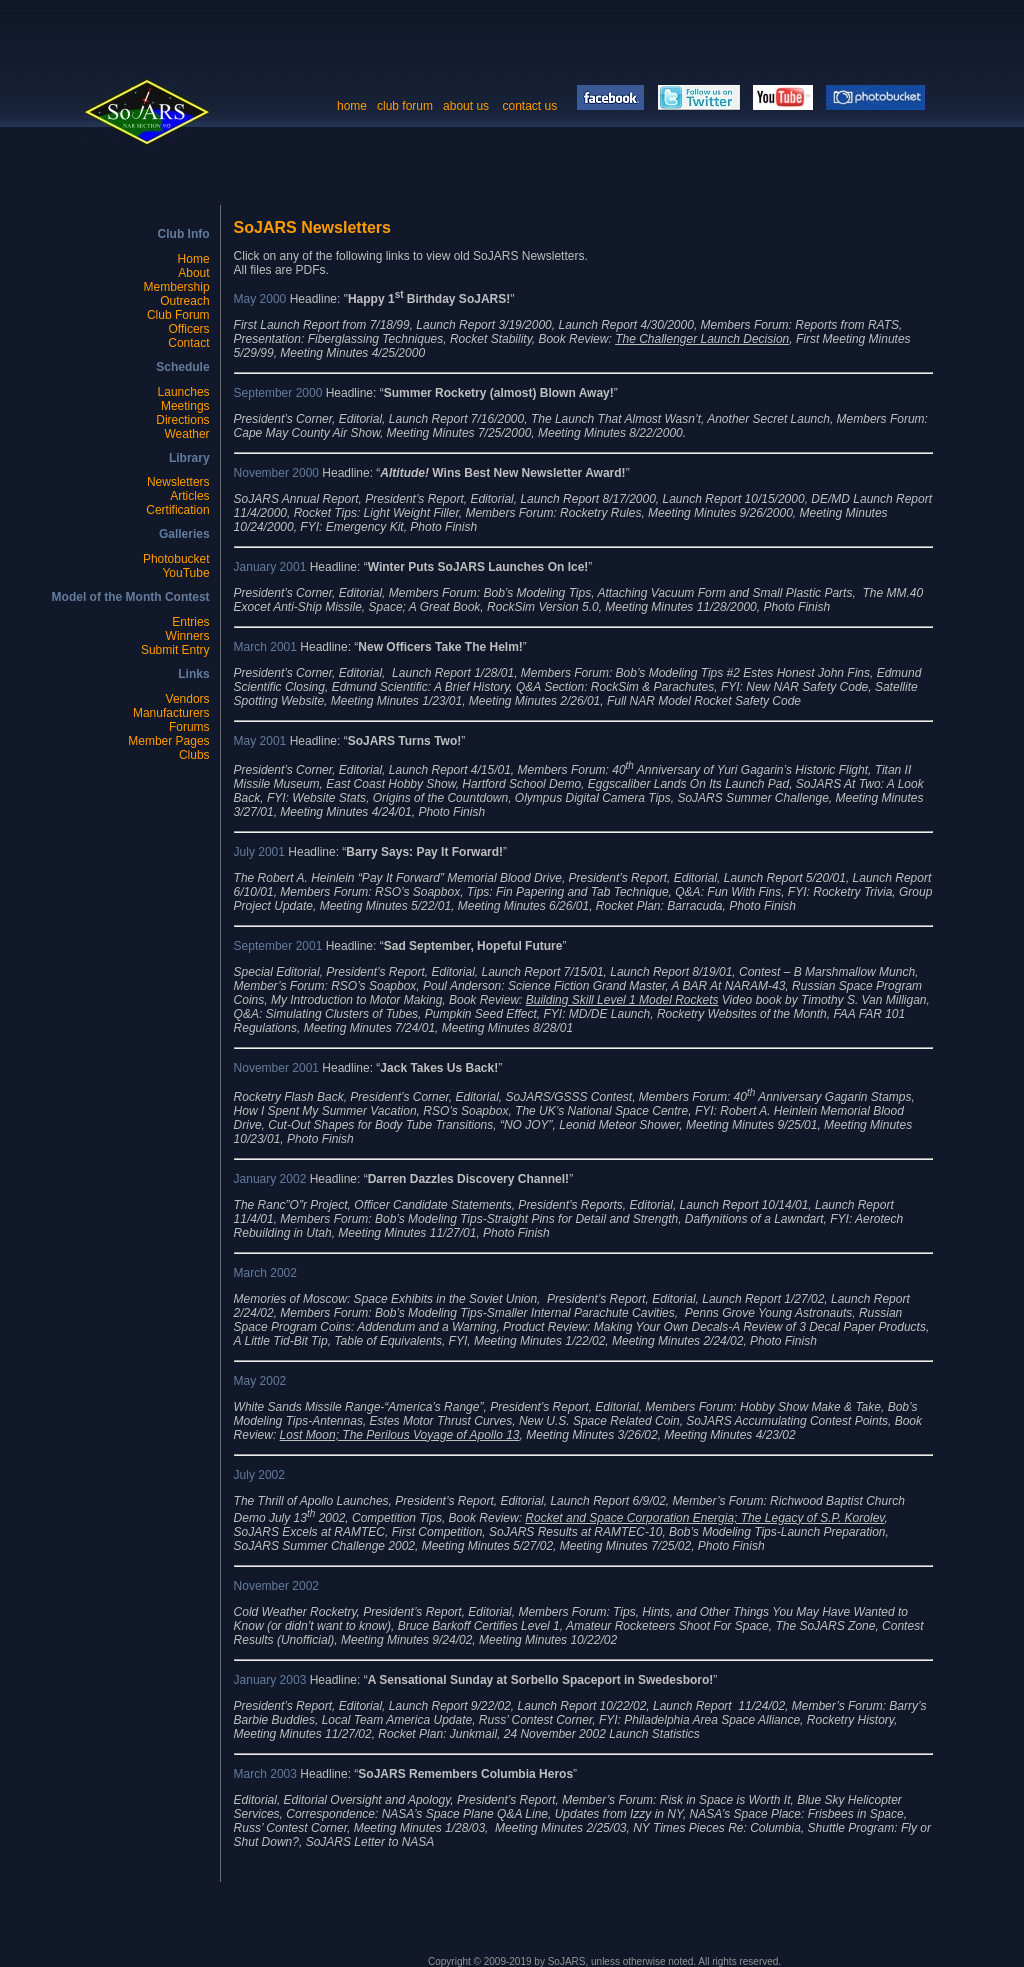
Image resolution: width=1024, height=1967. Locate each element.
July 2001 (259, 852)
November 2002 (276, 1586)
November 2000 (278, 473)
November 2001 (276, 1068)
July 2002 (259, 1475)
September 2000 (278, 393)
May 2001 (260, 741)
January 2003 (270, 1680)
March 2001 (265, 647)
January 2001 (270, 567)
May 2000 (260, 299)
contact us (531, 106)
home (352, 106)
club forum (405, 106)
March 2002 (265, 1273)
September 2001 (278, 946)
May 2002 (260, 1381)
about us (466, 106)
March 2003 (267, 1774)
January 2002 (270, 1179)
